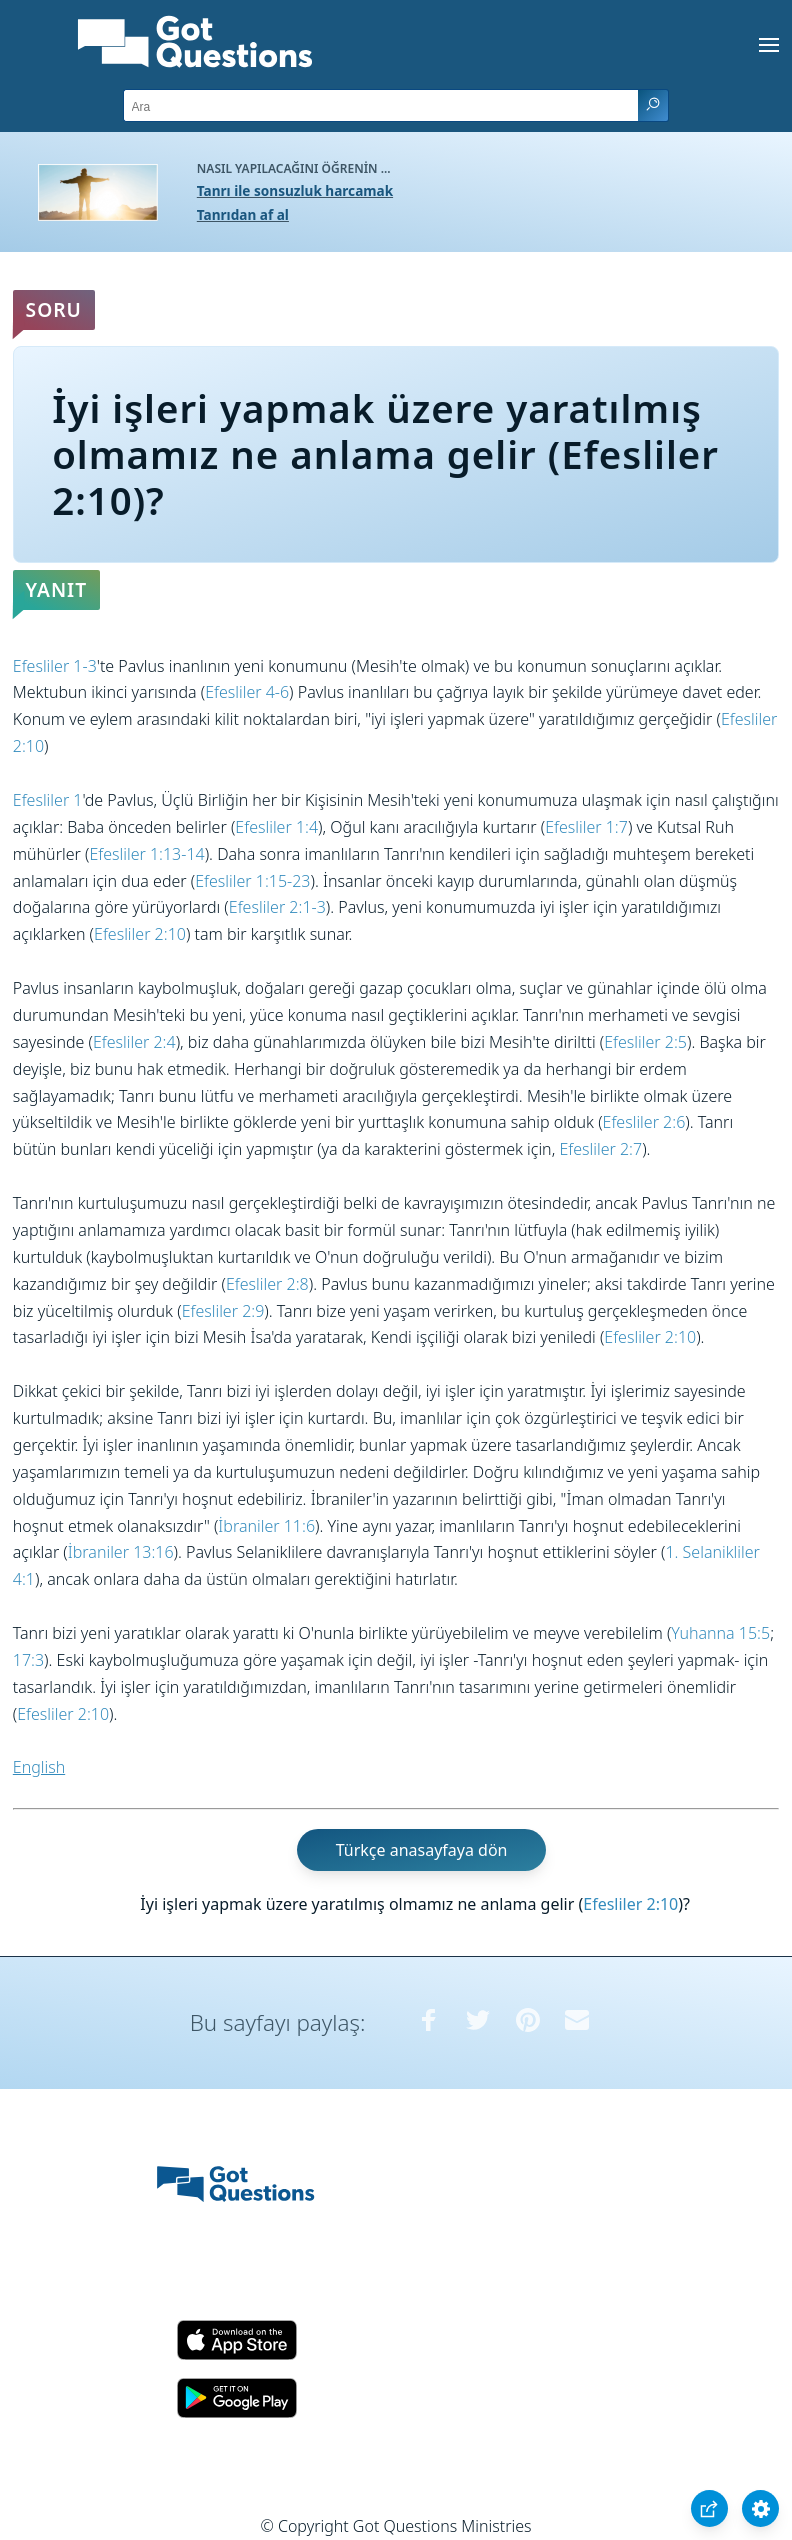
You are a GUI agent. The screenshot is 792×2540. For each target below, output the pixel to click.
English (39, 1767)
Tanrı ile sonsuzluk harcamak (295, 190)
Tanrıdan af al (243, 214)
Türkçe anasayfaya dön (422, 1850)
